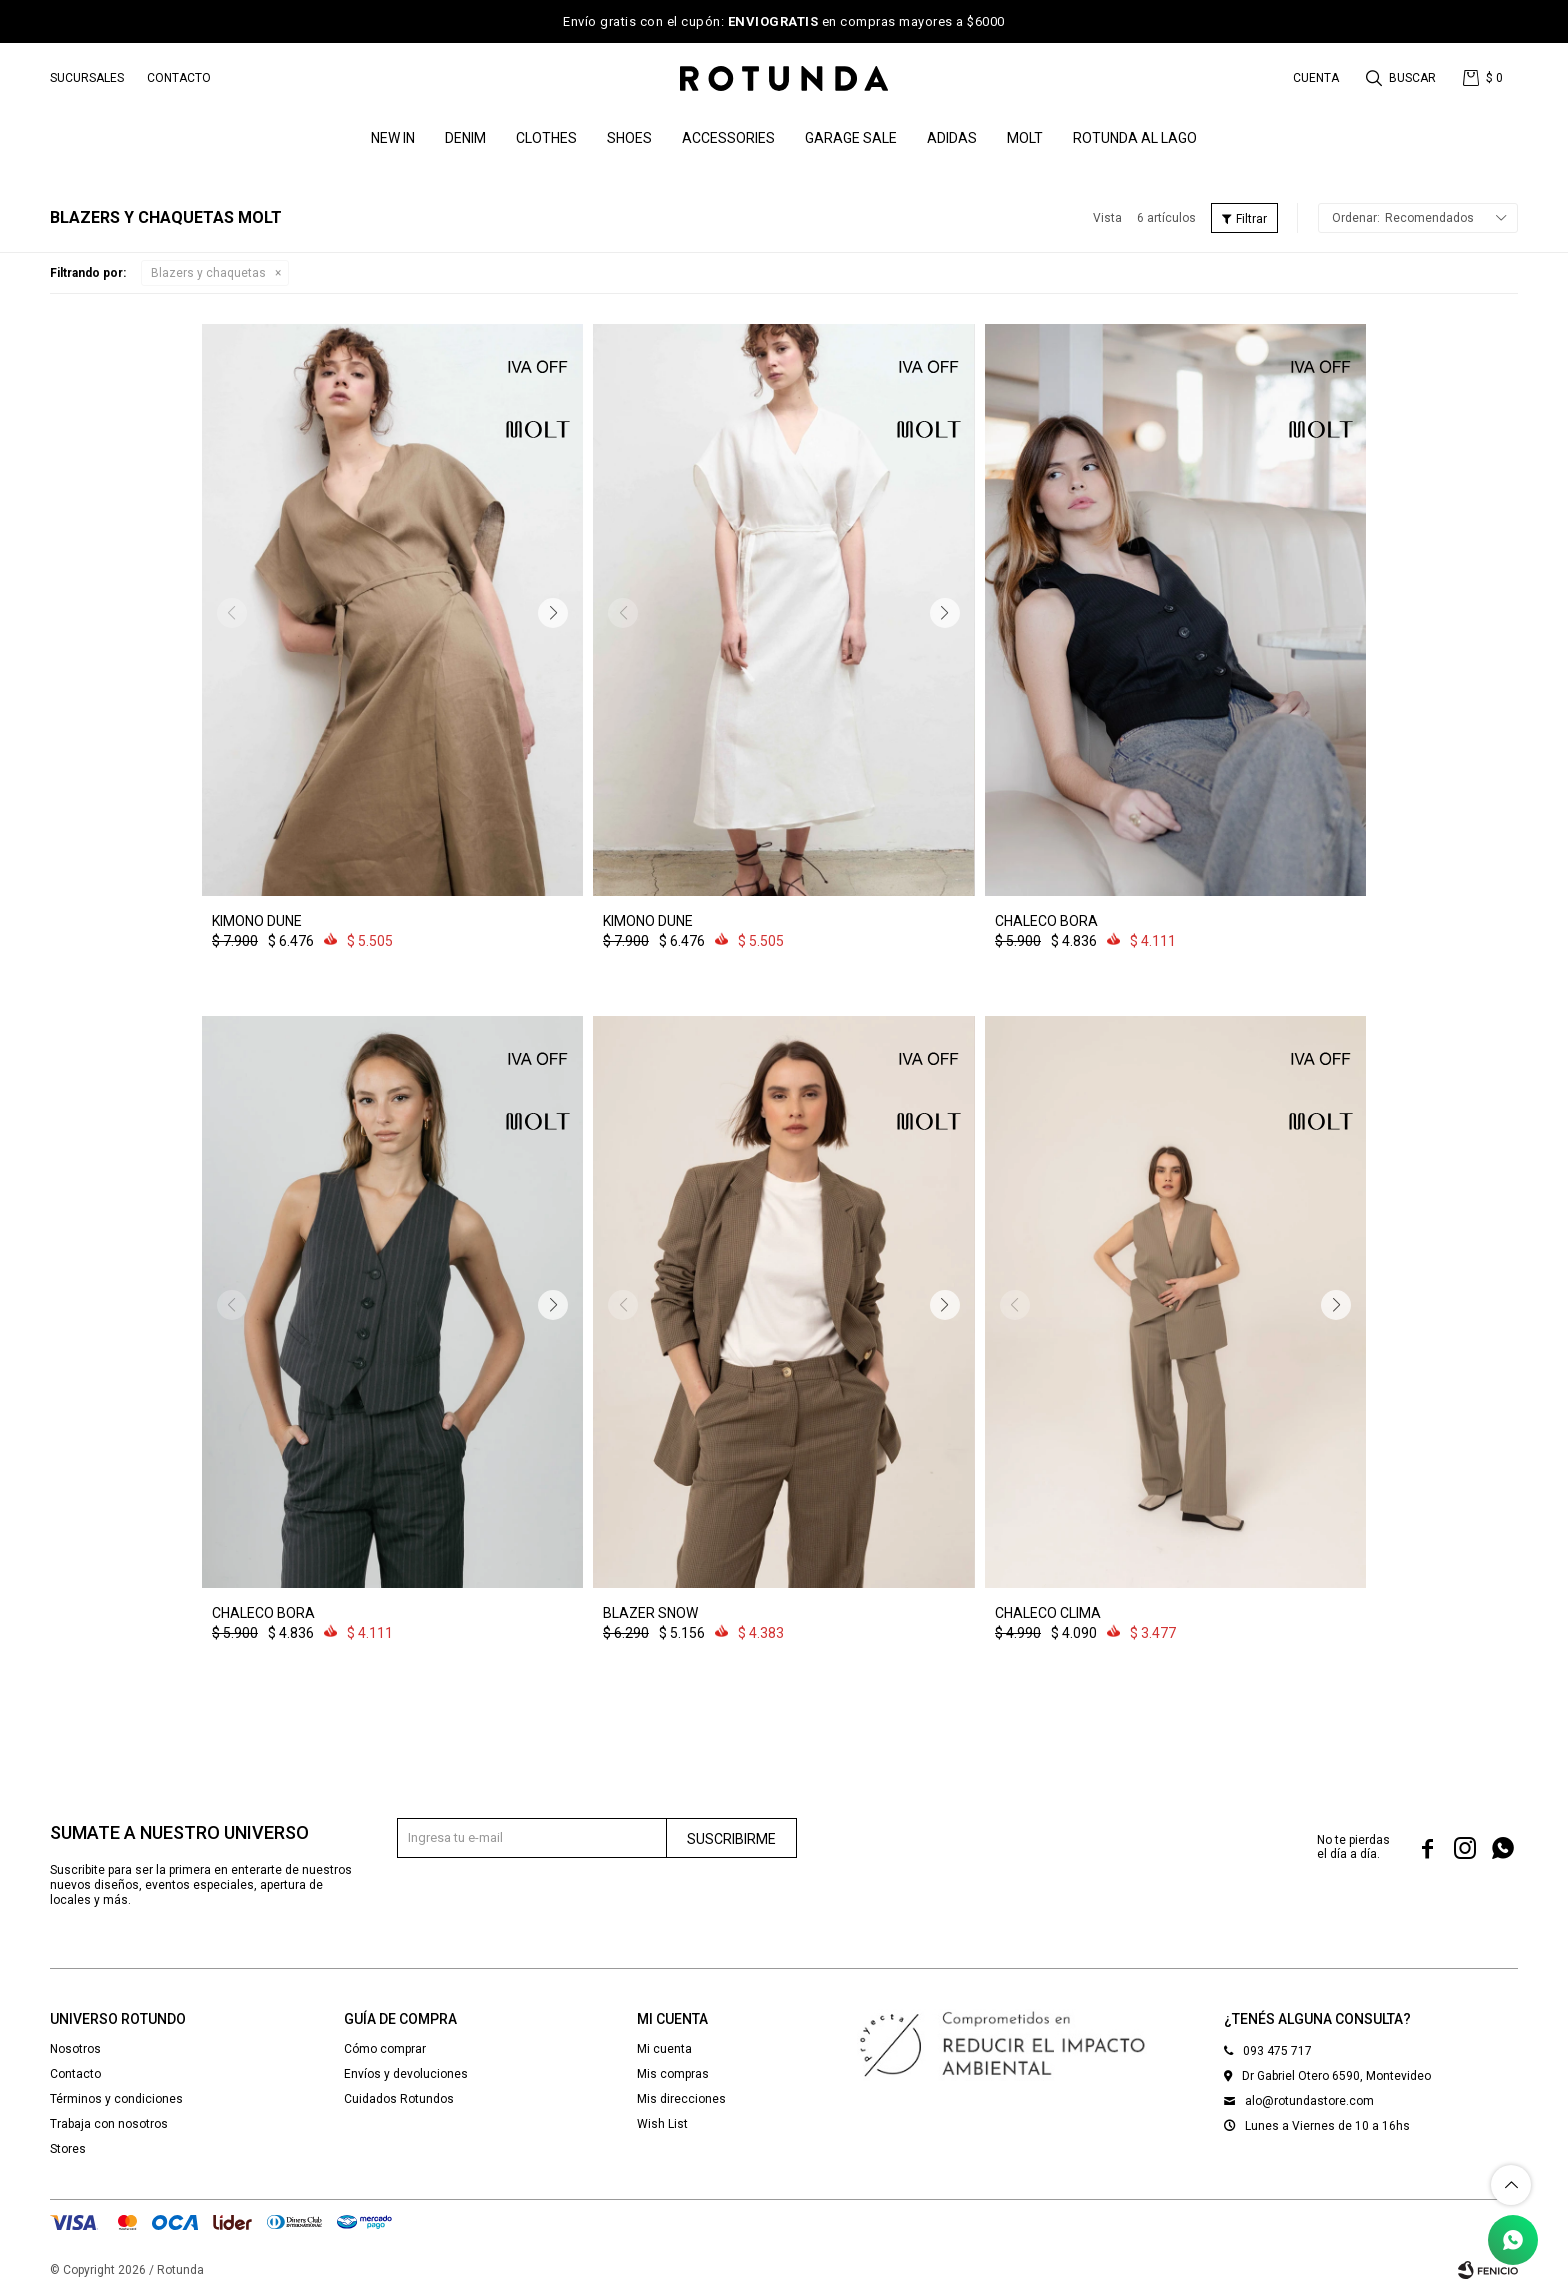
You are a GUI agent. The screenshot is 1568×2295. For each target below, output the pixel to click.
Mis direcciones (681, 2099)
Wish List (662, 2124)
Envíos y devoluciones (406, 2074)
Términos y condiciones (116, 2099)
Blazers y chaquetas (208, 273)
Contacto (179, 78)
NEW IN (393, 138)
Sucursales (87, 78)
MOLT (1025, 138)
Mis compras (673, 2074)
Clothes (546, 138)
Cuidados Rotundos (399, 2099)
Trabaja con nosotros (109, 2124)
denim (465, 138)
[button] (553, 613)
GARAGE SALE (851, 138)
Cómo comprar (385, 2049)
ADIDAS (952, 138)
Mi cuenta (664, 2049)
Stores (68, 2149)
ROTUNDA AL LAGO (1135, 138)
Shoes (629, 138)
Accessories (728, 138)
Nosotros (75, 2049)
